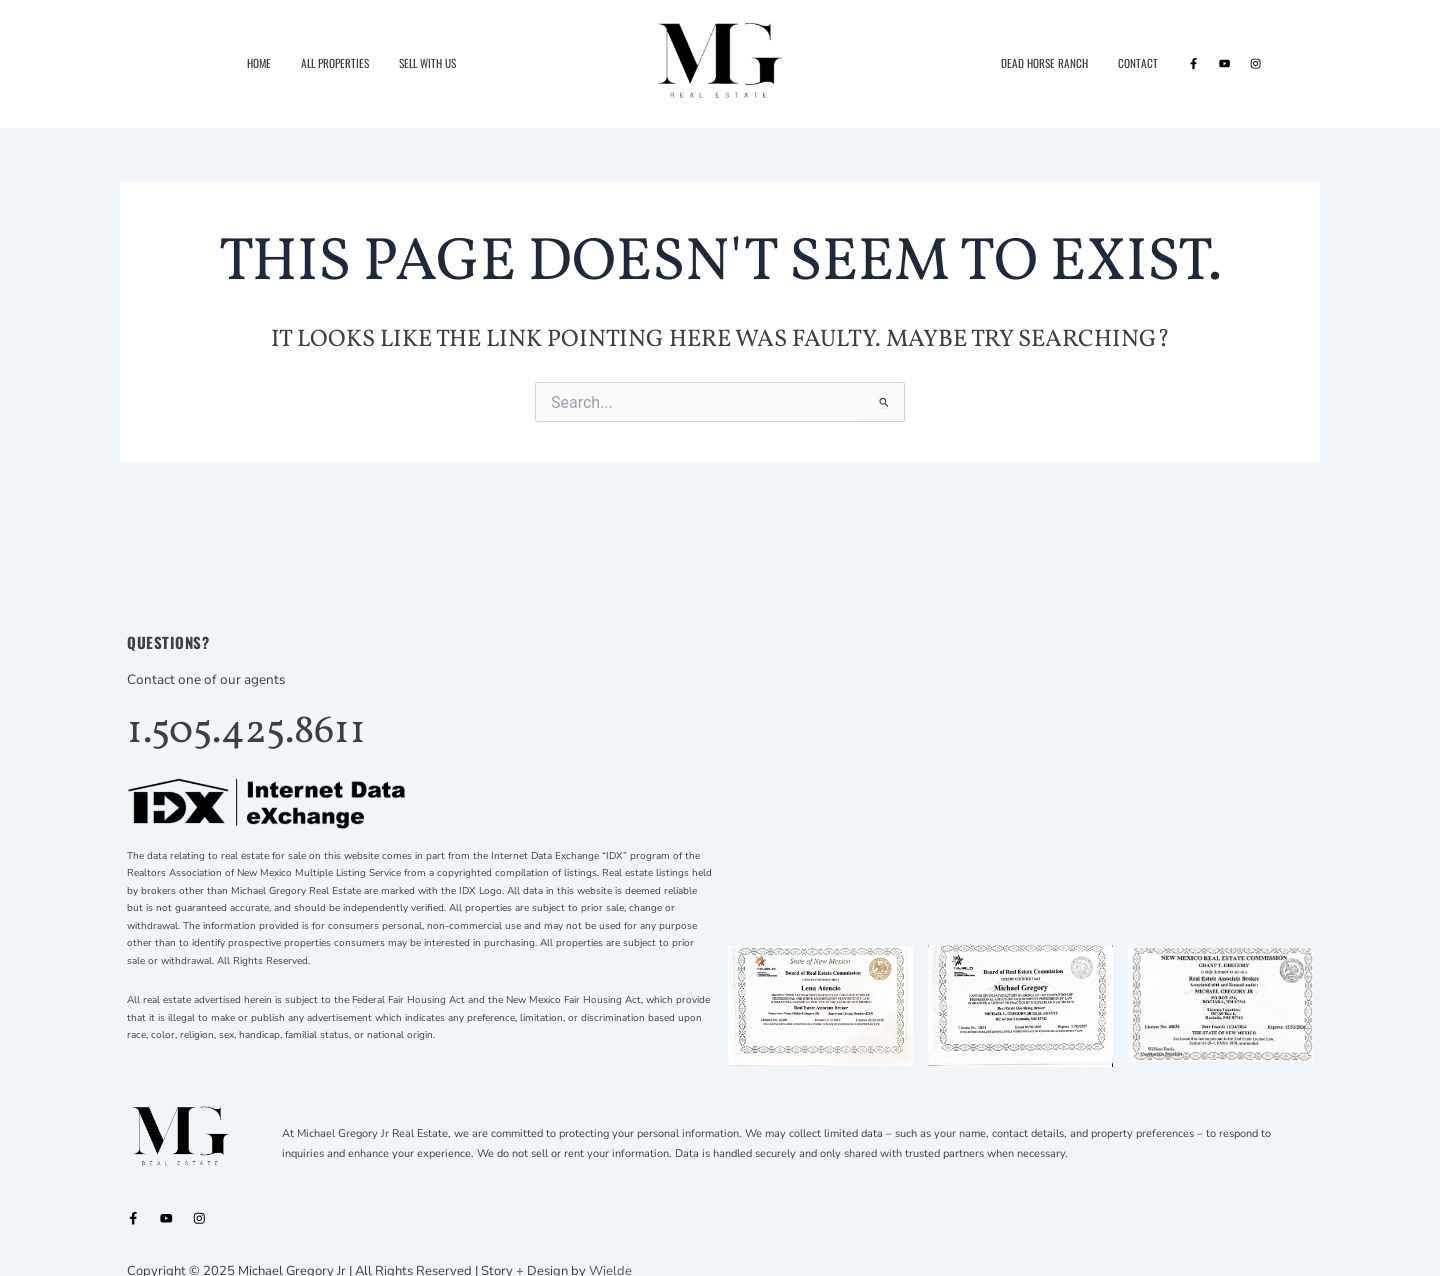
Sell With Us (427, 63)
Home (259, 63)
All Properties (335, 63)
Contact (1138, 63)
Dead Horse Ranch (1044, 63)
